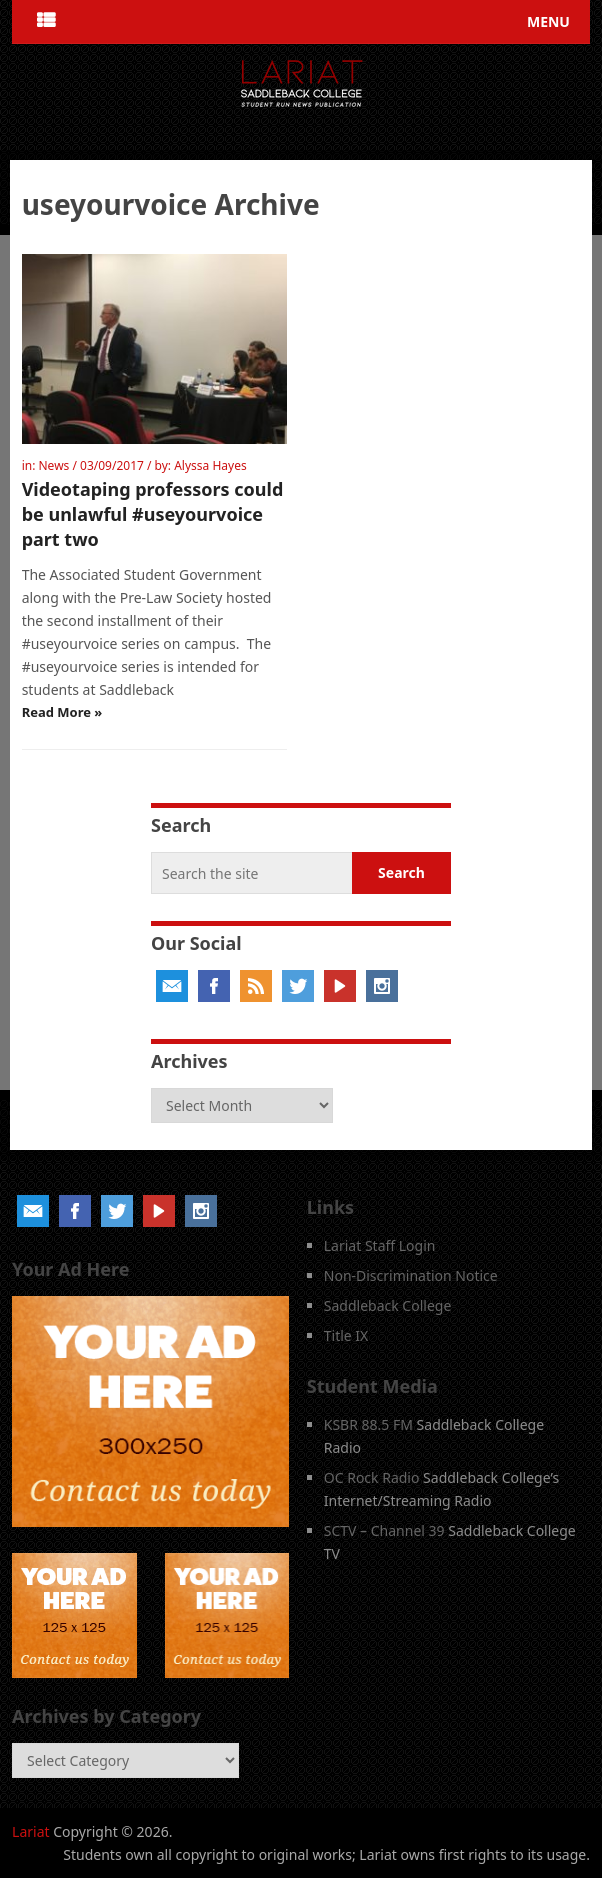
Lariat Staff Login (380, 1245)
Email (172, 986)
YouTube (340, 986)
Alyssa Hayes (210, 465)
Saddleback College (388, 1305)
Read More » (62, 712)
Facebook (214, 986)
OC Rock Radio (372, 1477)
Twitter (298, 986)
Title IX (346, 1335)
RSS (256, 986)
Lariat (31, 1831)
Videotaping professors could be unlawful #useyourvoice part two (153, 514)
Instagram (382, 986)
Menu (548, 21)
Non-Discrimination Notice (411, 1275)
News (53, 465)
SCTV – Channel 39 (384, 1530)
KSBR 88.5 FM (368, 1424)
